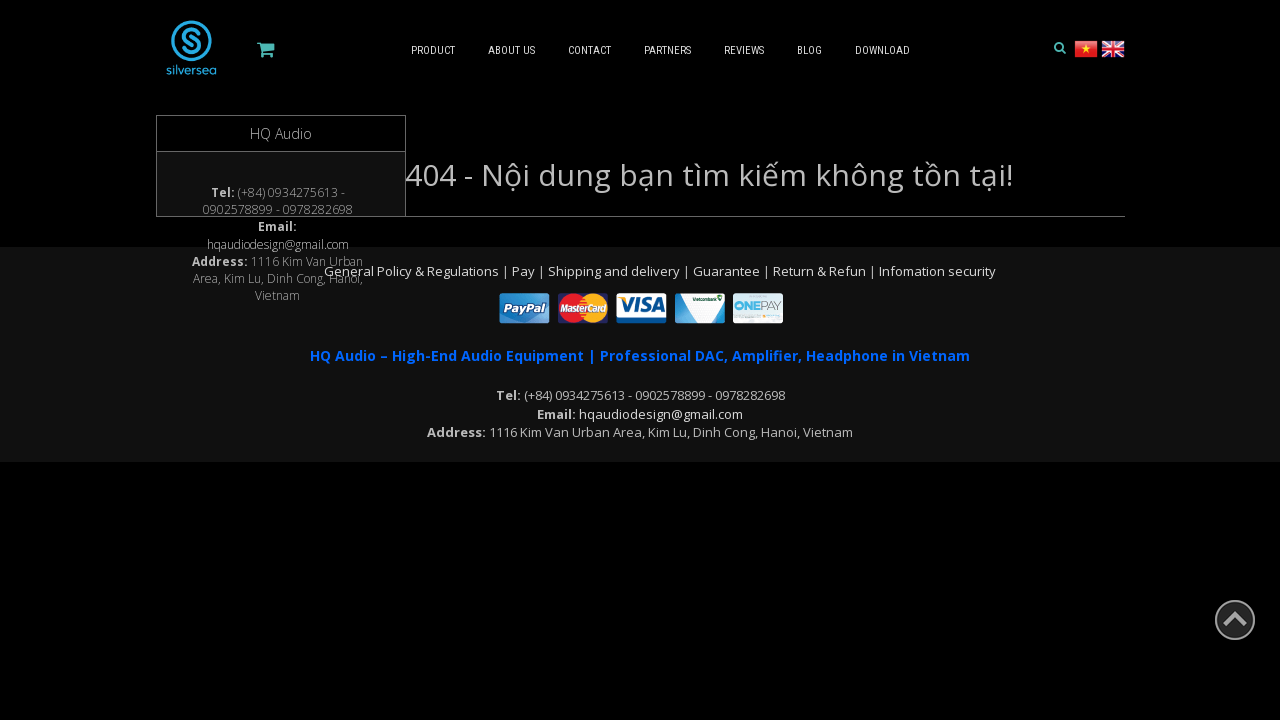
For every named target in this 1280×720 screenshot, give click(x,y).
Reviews (744, 50)
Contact (589, 50)
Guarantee (728, 271)
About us (511, 50)
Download (882, 50)
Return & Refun (821, 271)
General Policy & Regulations (413, 271)
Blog (809, 50)
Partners (667, 50)
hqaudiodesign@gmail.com (278, 244)
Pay (525, 271)
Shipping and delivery (615, 271)
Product (433, 50)
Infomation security (937, 271)
